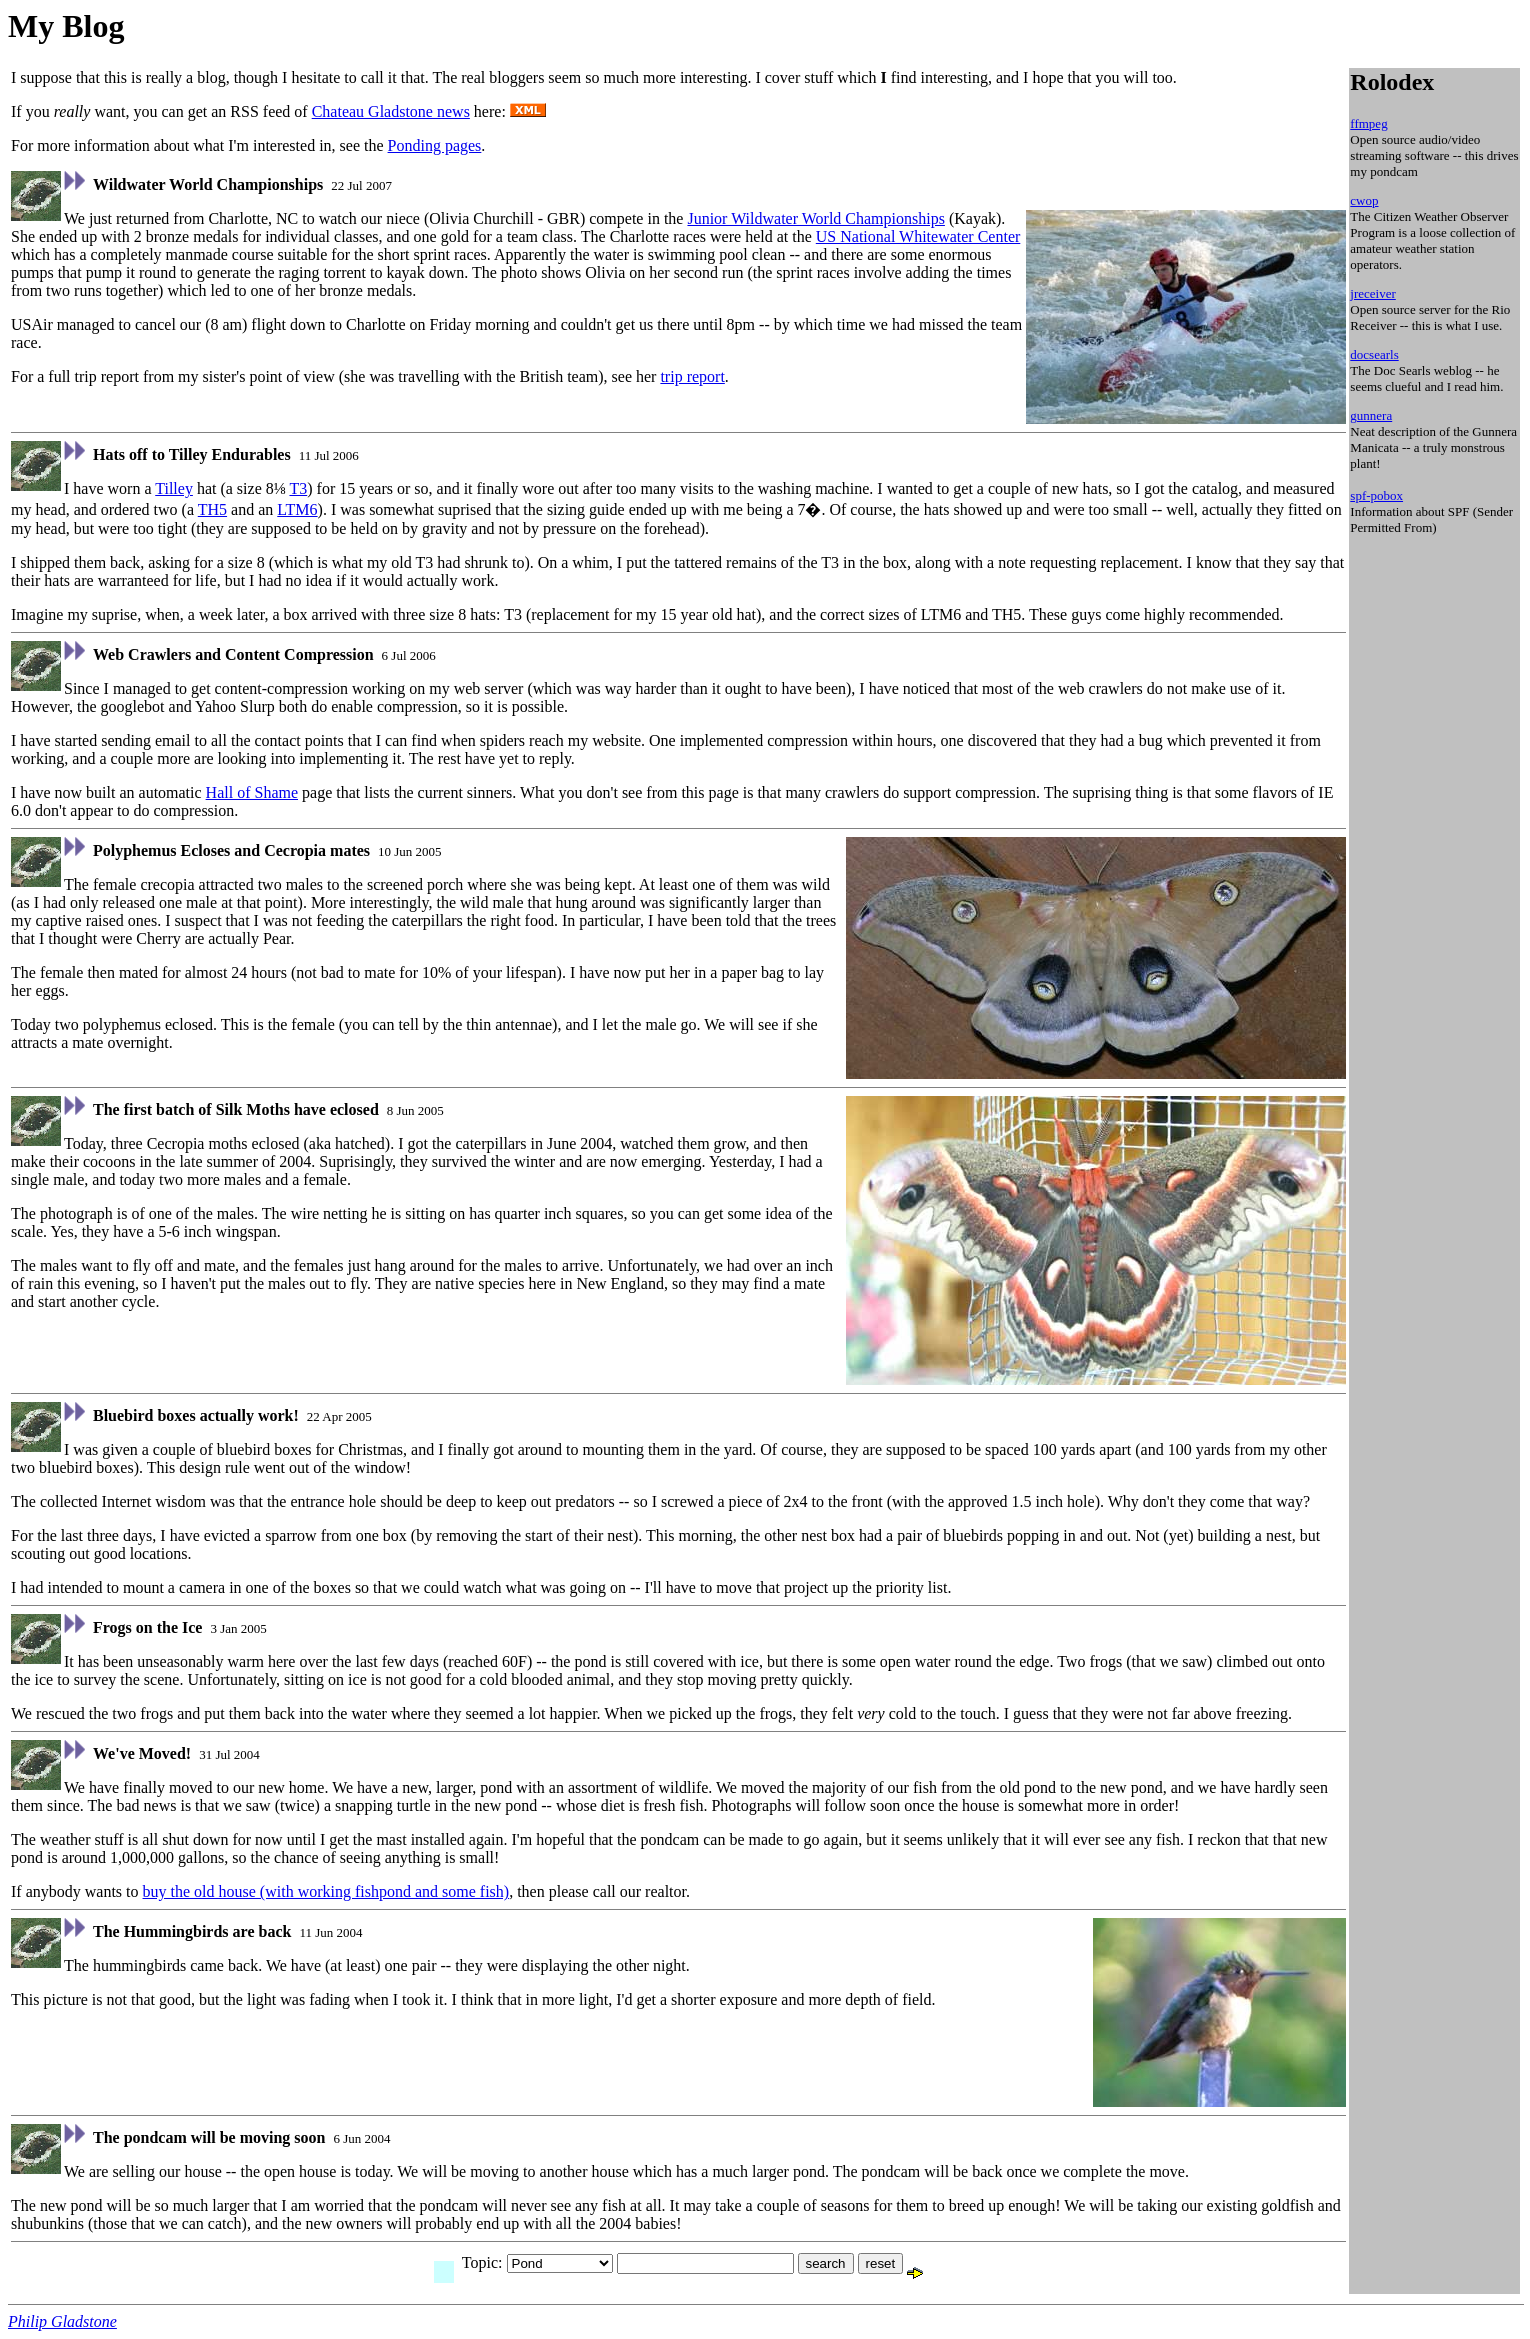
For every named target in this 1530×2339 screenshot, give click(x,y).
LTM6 (297, 509)
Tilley (174, 488)
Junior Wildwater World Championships (815, 218)
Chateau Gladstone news (391, 111)
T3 (298, 488)
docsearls (1374, 354)
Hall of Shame (252, 792)
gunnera (1371, 415)
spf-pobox (1376, 495)
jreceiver (1372, 293)
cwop (1364, 200)
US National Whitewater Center (918, 236)
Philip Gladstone (62, 2321)
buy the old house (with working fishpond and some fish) (326, 1891)
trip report (692, 376)
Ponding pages (435, 145)
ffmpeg (1368, 123)
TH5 (212, 509)
